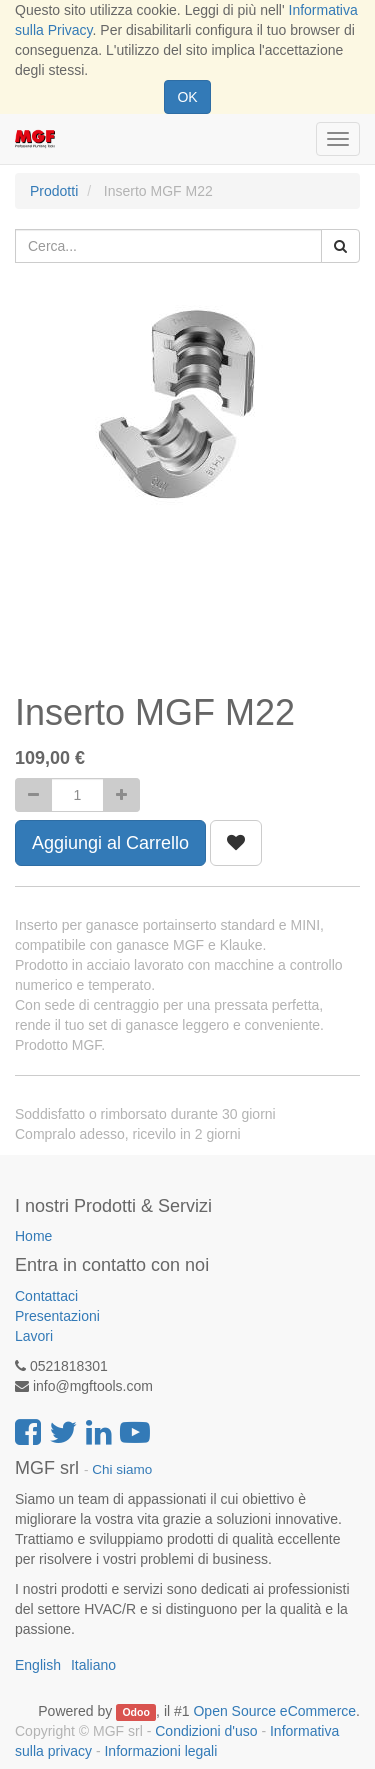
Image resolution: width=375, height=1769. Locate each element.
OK (187, 97)
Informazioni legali (160, 1751)
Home (33, 1236)
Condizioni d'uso (206, 1731)
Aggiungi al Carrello (110, 843)
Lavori (34, 1336)
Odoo (135, 1712)
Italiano (93, 1665)
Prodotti (54, 191)
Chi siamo (122, 1469)
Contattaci (46, 1296)
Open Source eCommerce (274, 1711)
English (38, 1665)
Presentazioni (57, 1316)
